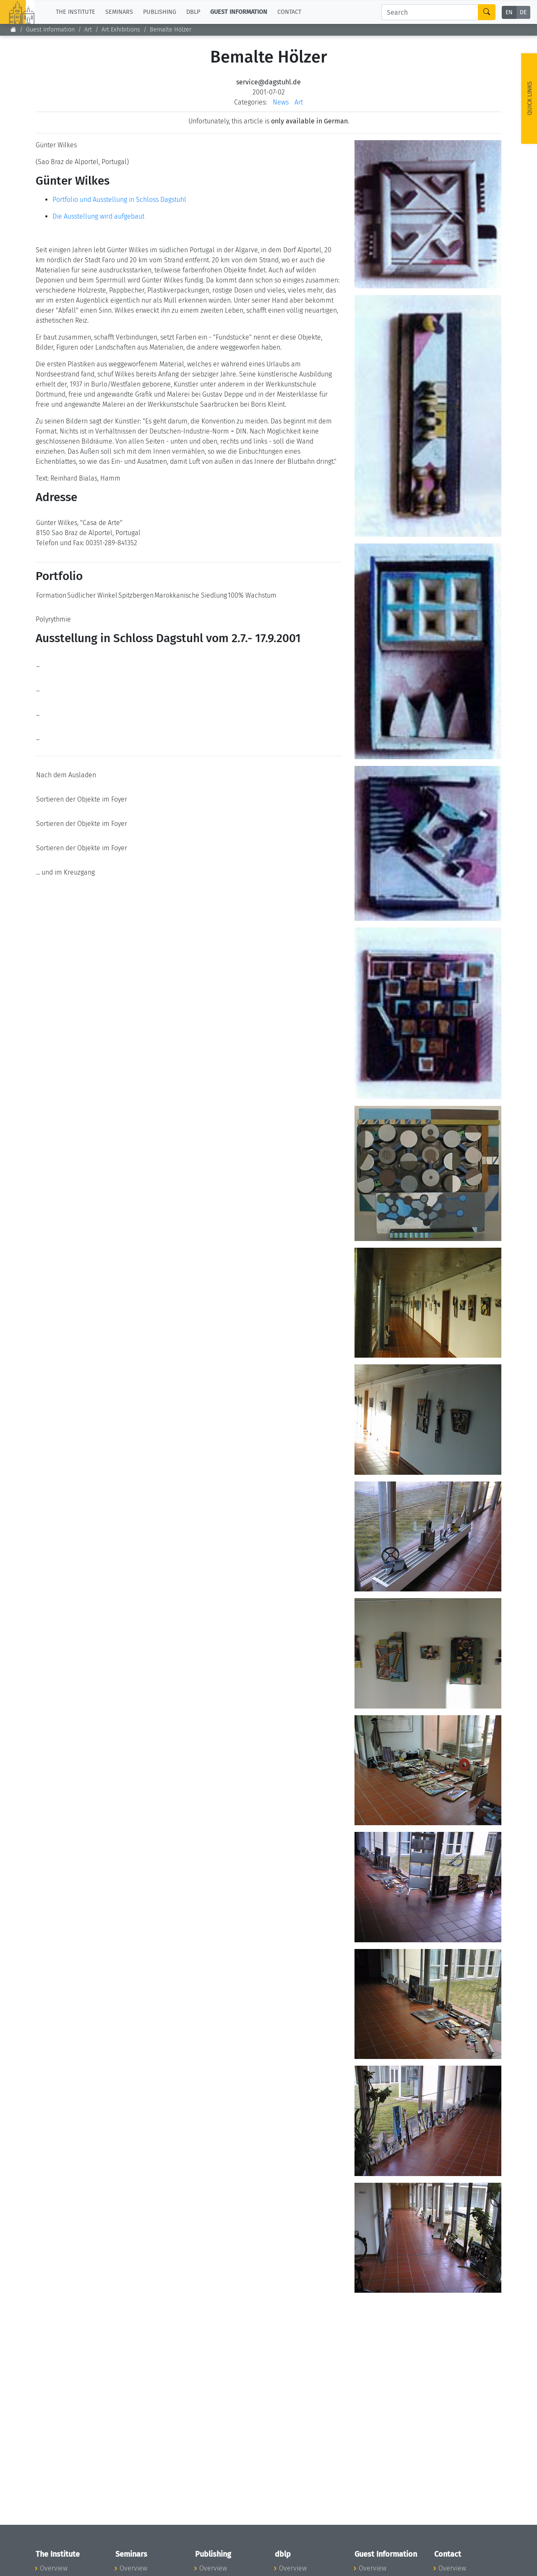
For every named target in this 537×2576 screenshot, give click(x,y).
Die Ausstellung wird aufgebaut (98, 216)
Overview (54, 2568)
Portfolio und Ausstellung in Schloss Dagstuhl (119, 200)
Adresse (56, 497)
